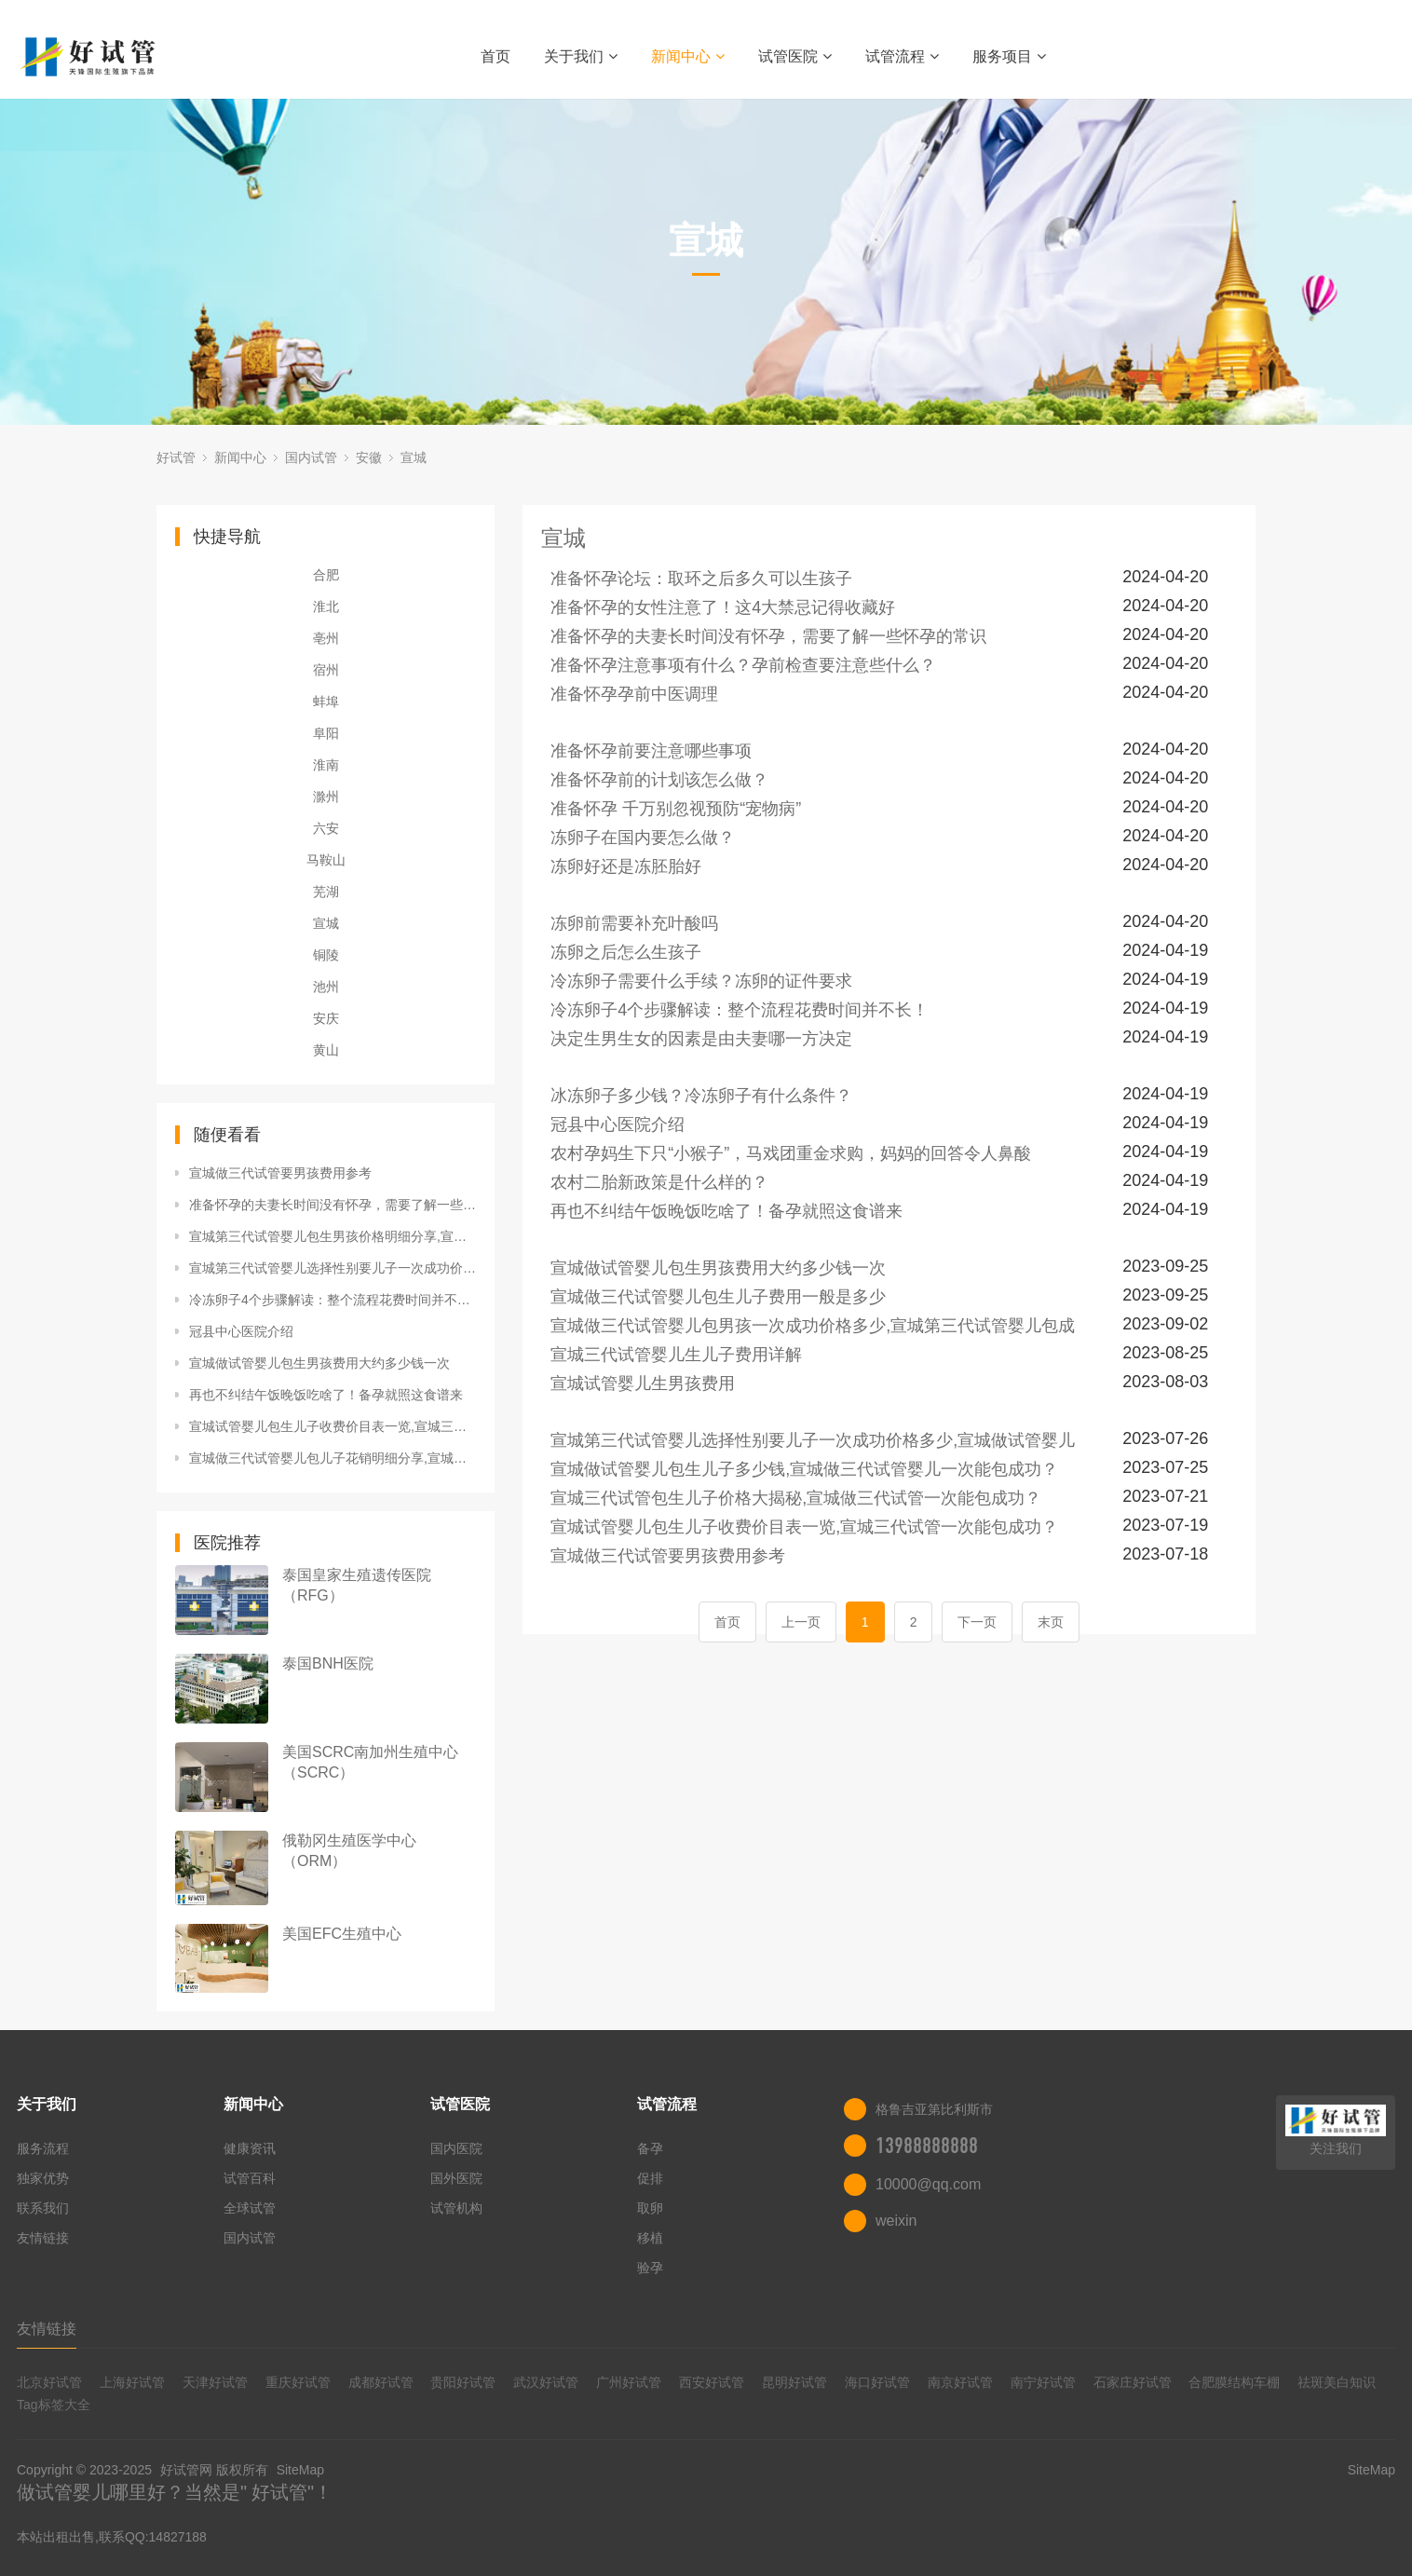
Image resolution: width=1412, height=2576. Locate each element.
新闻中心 (688, 56)
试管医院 (795, 56)
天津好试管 (215, 2382)
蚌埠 (326, 701)
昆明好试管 (794, 2382)
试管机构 (456, 2208)
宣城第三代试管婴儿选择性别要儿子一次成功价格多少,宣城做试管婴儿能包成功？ (332, 1268)
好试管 (176, 457)
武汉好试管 (545, 2382)
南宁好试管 (1043, 2382)
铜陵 (326, 954)
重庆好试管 (298, 2382)
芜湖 (326, 891)
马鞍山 (326, 859)
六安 (326, 828)
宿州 (326, 669)
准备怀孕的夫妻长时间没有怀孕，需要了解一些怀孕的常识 (332, 1204)
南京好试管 (960, 2382)
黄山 (326, 1050)
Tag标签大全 (53, 2404)
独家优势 (43, 2178)
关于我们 (581, 56)
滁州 (326, 796)
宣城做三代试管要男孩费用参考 (280, 1172)
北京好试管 (49, 2382)
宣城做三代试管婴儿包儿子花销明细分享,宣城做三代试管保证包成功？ (332, 1458)
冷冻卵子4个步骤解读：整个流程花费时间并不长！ (332, 1299)
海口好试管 (877, 2382)
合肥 (326, 574)
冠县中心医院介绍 (241, 1331)
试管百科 (250, 2178)
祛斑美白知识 (1336, 2382)
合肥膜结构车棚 (1234, 2382)
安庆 (326, 1018)
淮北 (326, 606)
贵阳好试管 (463, 2382)
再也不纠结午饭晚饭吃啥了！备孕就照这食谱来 (326, 1394)
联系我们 (43, 2208)
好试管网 (186, 2469)
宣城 (414, 457)
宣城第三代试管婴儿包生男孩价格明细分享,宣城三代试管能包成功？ (332, 1236)
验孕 (650, 2267)
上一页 (801, 1622)
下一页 (977, 1622)
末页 (1051, 1622)
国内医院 (456, 2148)
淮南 (326, 764)
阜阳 (326, 733)
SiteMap (300, 2469)
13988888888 (927, 2145)
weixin (896, 2220)
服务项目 (1009, 56)
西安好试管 (711, 2382)
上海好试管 (132, 2382)
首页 (495, 56)
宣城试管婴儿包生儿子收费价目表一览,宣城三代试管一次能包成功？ (332, 1426)
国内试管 (311, 457)
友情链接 (43, 2237)
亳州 (326, 638)
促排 (650, 2178)
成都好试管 (381, 2382)
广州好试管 (628, 2382)
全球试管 (250, 2208)
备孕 (650, 2148)
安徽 (369, 457)
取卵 (650, 2208)
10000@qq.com (928, 2184)
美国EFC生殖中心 (341, 1934)
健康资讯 (250, 2148)
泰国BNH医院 (327, 1663)
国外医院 (456, 2178)
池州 (326, 986)
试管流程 (902, 56)
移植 (650, 2237)
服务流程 (43, 2148)
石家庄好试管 (1132, 2382)
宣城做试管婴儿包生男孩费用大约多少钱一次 (319, 1363)
